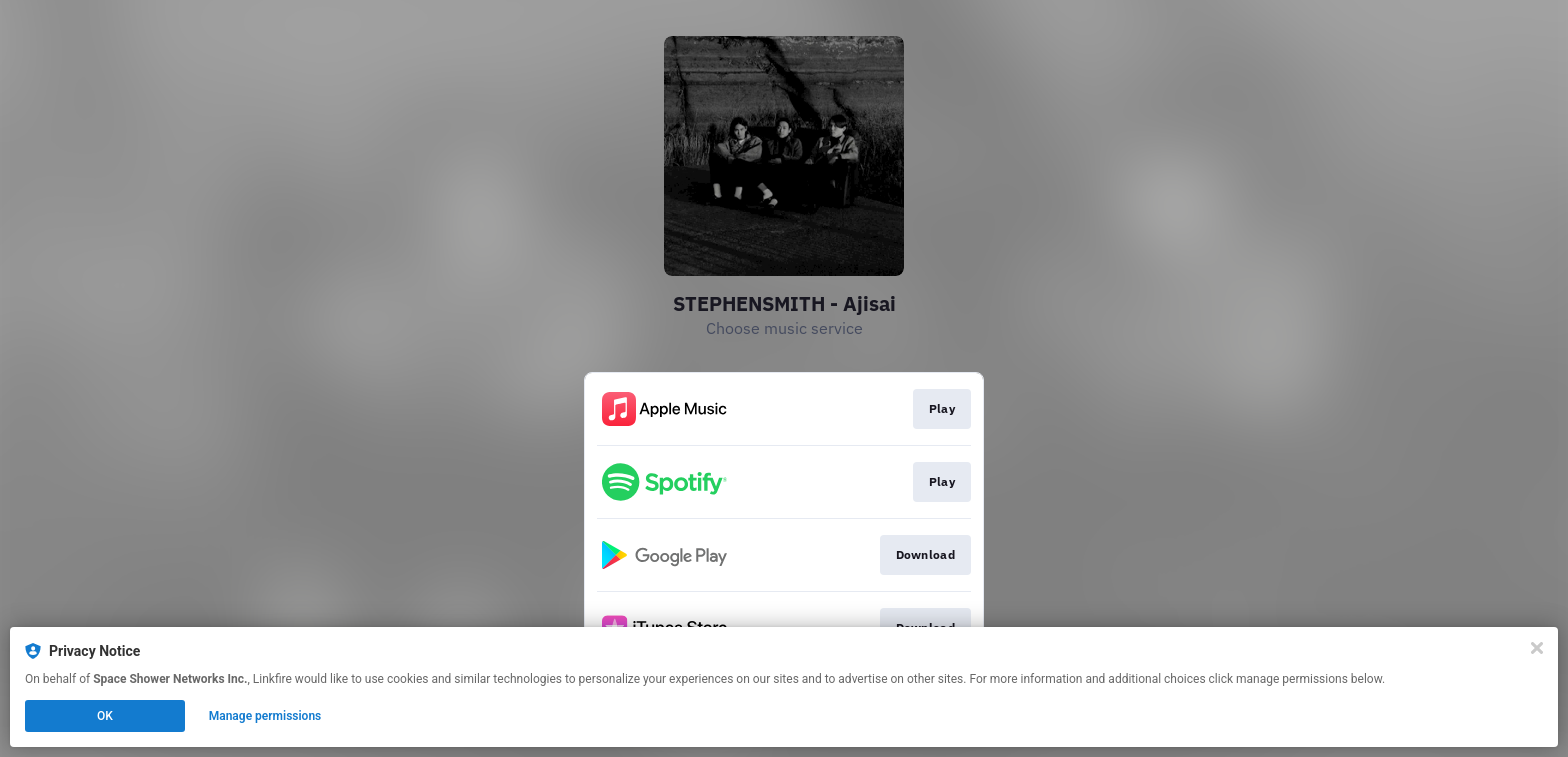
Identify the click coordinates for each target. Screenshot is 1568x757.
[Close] (1537, 648)
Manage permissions (265, 716)
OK (105, 716)
